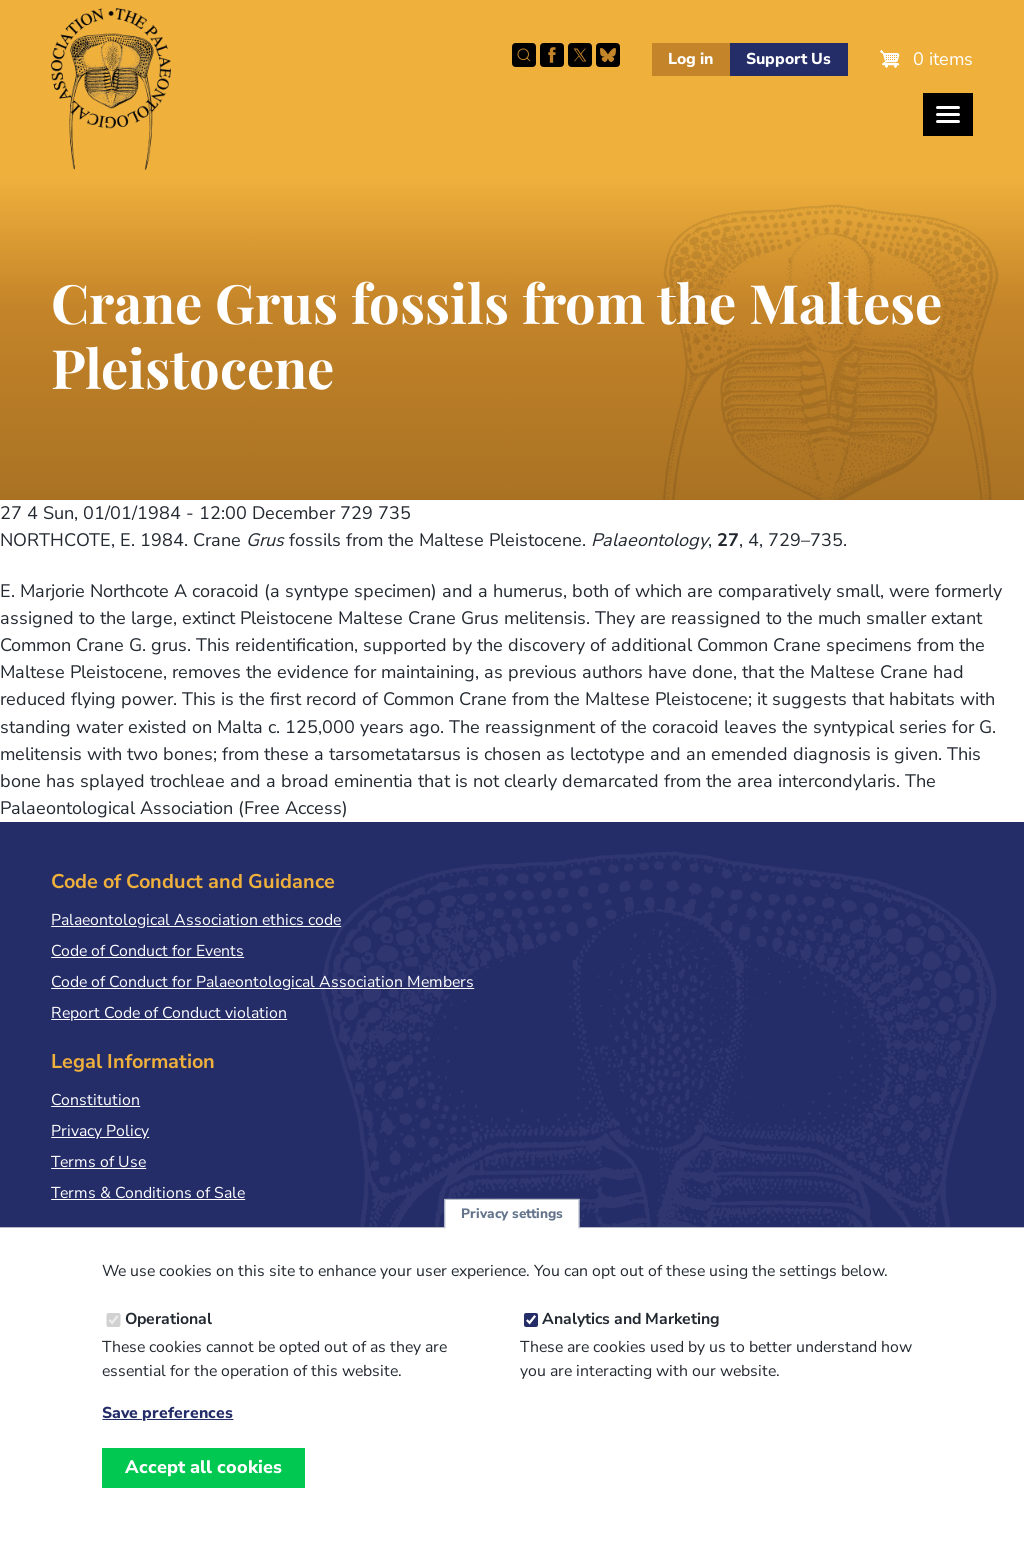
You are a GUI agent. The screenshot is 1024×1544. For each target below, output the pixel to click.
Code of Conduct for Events (147, 951)
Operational (168, 1319)
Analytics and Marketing (631, 1319)
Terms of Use (98, 1162)
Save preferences (167, 1413)
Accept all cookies (203, 1467)
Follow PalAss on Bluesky (608, 55)
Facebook (552, 55)
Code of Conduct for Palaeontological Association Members (262, 982)
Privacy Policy (100, 1131)
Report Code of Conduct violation (169, 1013)
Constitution (95, 1100)
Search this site (524, 55)
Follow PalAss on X (580, 55)
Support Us (788, 59)
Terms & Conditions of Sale (148, 1193)
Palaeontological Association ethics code (196, 920)
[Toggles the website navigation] (948, 114)
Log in (690, 59)
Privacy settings (512, 1213)
